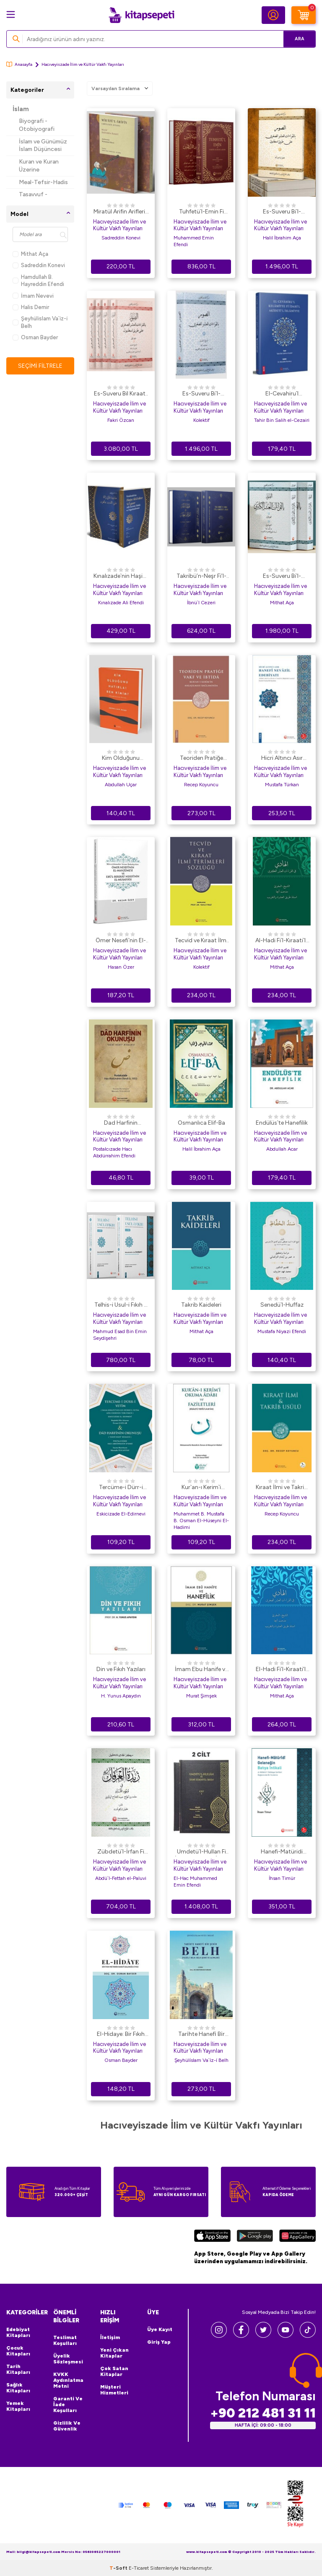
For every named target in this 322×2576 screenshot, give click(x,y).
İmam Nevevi (33, 296)
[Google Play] (255, 2237)
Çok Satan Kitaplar (114, 2371)
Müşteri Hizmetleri (114, 2390)
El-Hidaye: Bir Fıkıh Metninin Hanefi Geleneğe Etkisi (121, 2034)
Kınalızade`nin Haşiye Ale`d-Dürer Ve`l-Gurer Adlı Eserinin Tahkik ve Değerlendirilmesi (120, 576)
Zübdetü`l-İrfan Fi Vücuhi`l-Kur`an (120, 1852)
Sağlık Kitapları (18, 2388)
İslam (21, 109)
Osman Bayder (35, 337)
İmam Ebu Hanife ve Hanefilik (201, 1670)
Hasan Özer (121, 967)
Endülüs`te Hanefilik (282, 1122)
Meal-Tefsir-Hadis (43, 182)
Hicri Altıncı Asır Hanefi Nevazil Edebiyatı (282, 758)
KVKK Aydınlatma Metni (68, 2380)
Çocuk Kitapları (18, 2351)
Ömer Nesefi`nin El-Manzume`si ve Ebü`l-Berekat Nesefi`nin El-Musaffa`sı (120, 941)
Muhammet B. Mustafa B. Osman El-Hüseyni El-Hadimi (201, 1520)
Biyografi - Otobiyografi (37, 125)
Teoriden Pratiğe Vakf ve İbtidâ (201, 758)
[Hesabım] (273, 15)
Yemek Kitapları (18, 2406)
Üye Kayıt (159, 2329)
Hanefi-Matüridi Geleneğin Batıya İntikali (282, 1852)
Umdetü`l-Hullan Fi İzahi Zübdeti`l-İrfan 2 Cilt (201, 1852)
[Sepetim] (303, 15)
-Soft (119, 2568)
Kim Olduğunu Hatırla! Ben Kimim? (121, 758)
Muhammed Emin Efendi (194, 241)
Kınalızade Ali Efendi (121, 603)
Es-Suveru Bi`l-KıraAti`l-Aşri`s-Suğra (201, 394)
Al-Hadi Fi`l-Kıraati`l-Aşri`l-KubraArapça (281, 941)
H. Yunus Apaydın (121, 1696)
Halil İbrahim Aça (282, 238)
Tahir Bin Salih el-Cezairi (281, 420)
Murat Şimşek (201, 1696)
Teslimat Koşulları (65, 2340)
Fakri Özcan (120, 420)
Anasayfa (19, 64)
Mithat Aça (30, 254)
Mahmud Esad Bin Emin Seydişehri (120, 1334)
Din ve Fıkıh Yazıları (120, 1669)
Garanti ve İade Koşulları (68, 2404)
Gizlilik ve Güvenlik (66, 2426)
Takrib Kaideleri (201, 1304)
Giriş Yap (159, 2342)
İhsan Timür (282, 1878)
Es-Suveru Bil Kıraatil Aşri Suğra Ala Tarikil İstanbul (121, 394)
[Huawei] (297, 2237)
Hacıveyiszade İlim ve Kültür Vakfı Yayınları (119, 225)
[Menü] (10, 14)
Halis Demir (31, 307)
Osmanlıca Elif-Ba (201, 1122)
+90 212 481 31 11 (263, 2413)
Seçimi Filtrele (40, 365)
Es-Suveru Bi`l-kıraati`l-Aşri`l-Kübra (281, 576)
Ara (297, 39)
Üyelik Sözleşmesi (68, 2359)
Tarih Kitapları (18, 2369)
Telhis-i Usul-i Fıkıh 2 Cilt (120, 1305)
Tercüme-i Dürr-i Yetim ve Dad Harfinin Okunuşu (121, 1488)
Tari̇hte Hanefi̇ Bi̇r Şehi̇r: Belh (201, 2034)
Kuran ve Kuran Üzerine (39, 165)
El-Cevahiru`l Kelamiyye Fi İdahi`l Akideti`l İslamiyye (281, 394)
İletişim (110, 2337)
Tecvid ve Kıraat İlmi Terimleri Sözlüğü (201, 941)
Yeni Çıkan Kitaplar (114, 2353)
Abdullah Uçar (121, 785)
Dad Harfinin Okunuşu (121, 1123)
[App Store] (212, 2237)
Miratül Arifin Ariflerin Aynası (120, 212)
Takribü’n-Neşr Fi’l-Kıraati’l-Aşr (201, 576)
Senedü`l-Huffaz (282, 1304)
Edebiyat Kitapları (18, 2332)
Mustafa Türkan (282, 785)
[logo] (141, 15)
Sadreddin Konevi (39, 265)
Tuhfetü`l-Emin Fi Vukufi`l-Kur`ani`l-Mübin (201, 212)
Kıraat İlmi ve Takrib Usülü (282, 1488)
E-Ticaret (139, 2568)
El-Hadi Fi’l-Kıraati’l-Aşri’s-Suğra (282, 1670)
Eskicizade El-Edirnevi (120, 1514)
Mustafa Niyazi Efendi (281, 1331)
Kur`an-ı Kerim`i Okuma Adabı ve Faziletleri (201, 1488)
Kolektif (201, 420)
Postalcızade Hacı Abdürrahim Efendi (114, 1152)
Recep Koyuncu (201, 785)
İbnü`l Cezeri (201, 603)
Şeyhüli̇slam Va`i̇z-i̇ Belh (40, 322)
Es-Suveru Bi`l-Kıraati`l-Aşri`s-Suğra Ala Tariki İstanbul (281, 212)
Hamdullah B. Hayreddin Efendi (38, 280)
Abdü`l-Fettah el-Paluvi (120, 1878)
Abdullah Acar (282, 1149)
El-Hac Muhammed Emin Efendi (195, 1881)
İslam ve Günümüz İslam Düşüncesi (43, 145)
